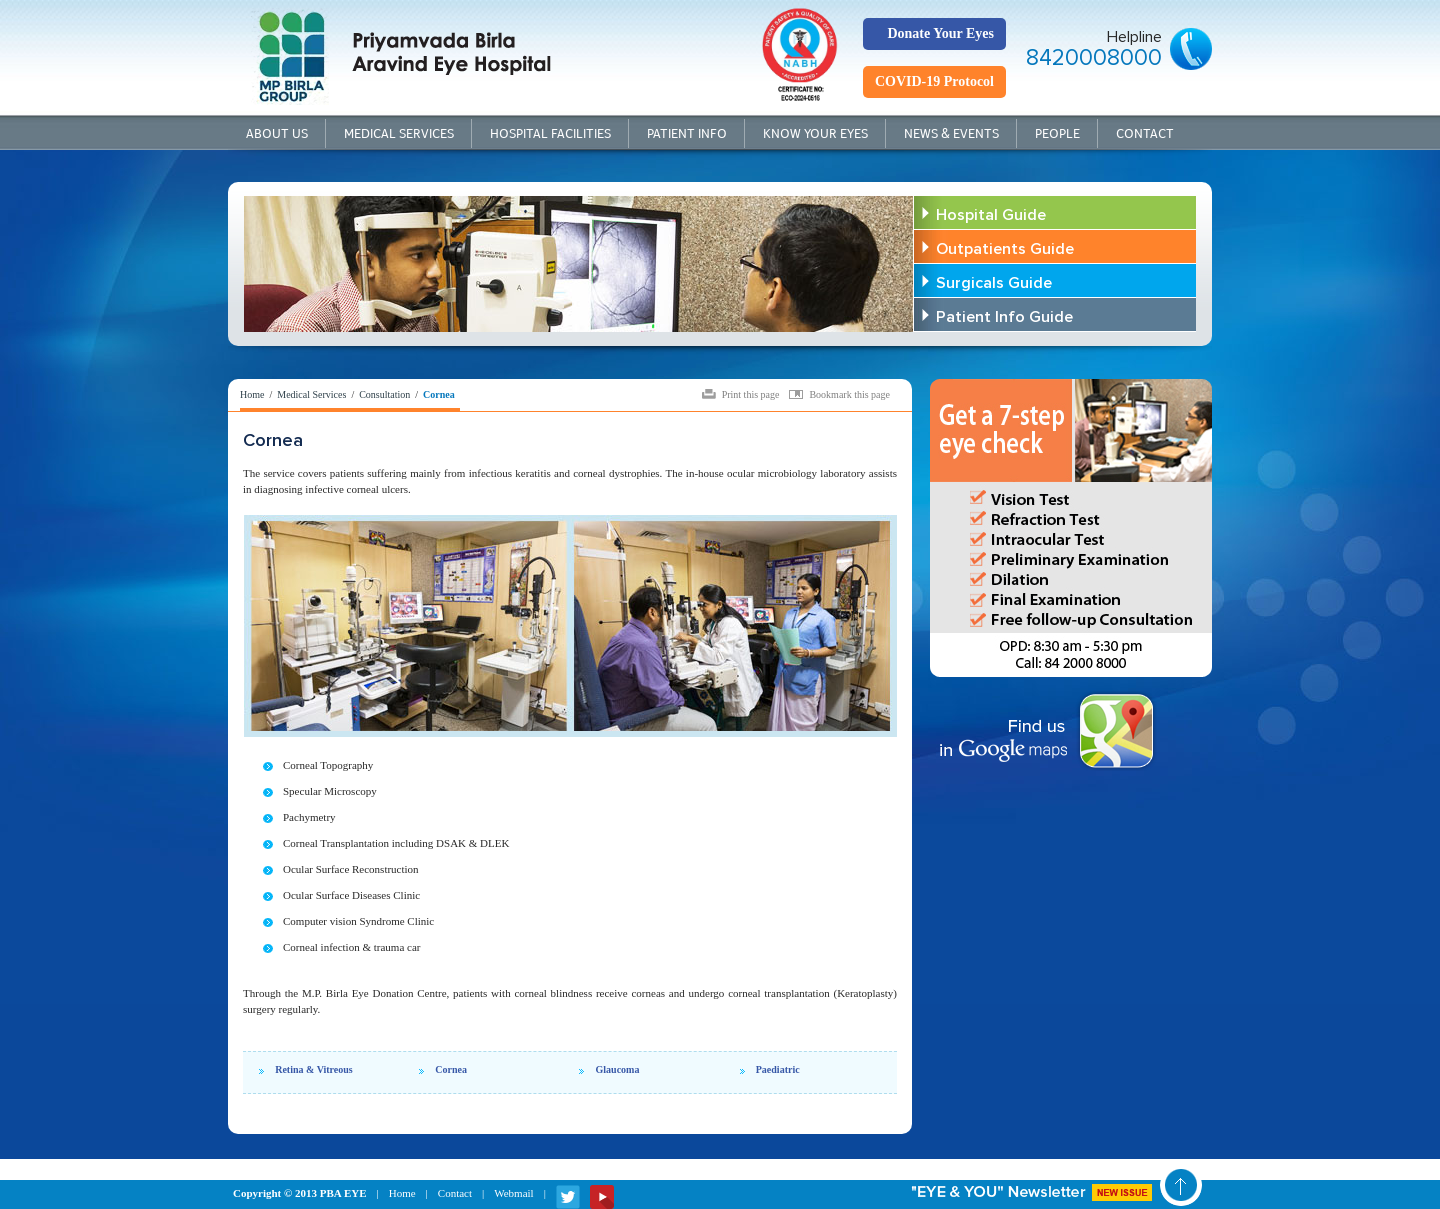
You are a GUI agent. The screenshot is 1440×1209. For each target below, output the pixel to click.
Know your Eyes (815, 133)
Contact (1145, 133)
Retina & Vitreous (314, 1069)
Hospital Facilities (550, 133)
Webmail (513, 1193)
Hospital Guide (991, 215)
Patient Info (687, 133)
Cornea (451, 1069)
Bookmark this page (849, 394)
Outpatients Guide (1005, 249)
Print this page (751, 394)
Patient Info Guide (1004, 317)
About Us (277, 133)
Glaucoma (618, 1069)
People (1057, 133)
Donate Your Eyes (940, 33)
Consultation (384, 394)
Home (252, 394)
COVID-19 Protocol (934, 81)
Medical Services (399, 133)
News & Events (951, 133)
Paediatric (778, 1069)
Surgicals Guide (994, 283)
